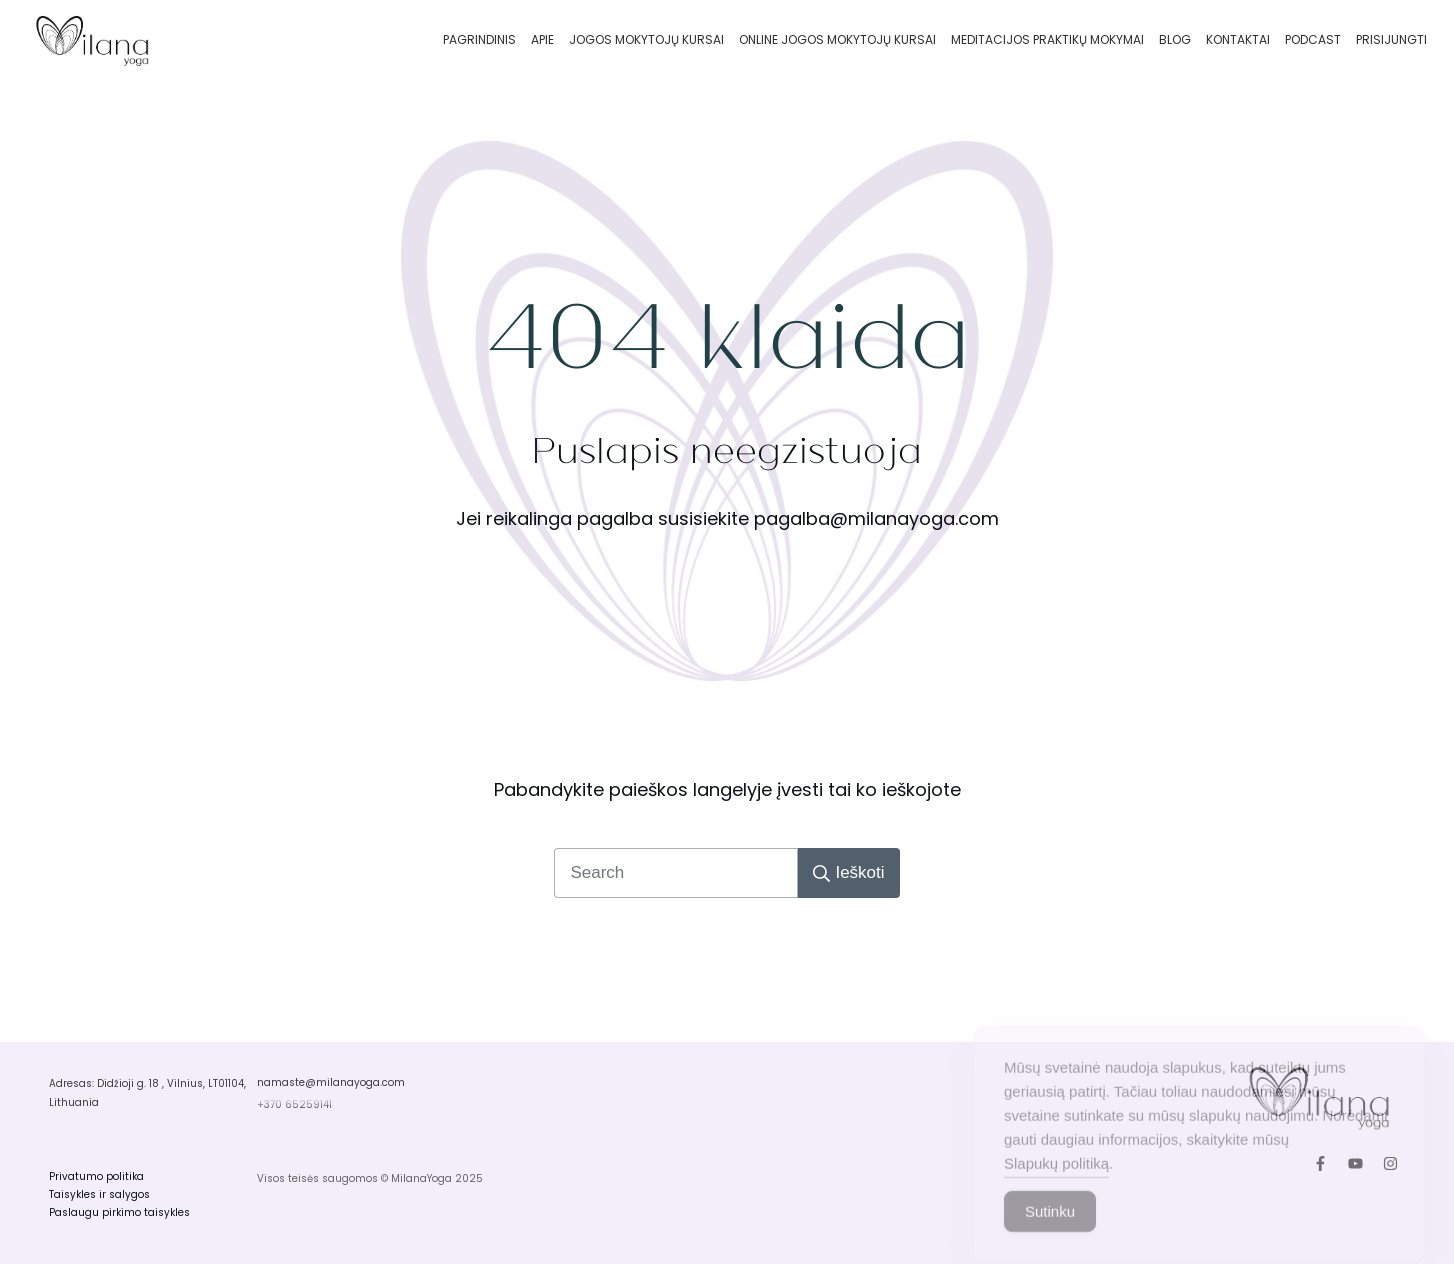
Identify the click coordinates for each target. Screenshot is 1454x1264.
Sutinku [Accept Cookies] (1050, 1228)
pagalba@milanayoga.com (876, 518)
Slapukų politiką (1056, 1180)
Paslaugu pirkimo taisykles (119, 1212)
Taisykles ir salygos (99, 1194)
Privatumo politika (96, 1176)
